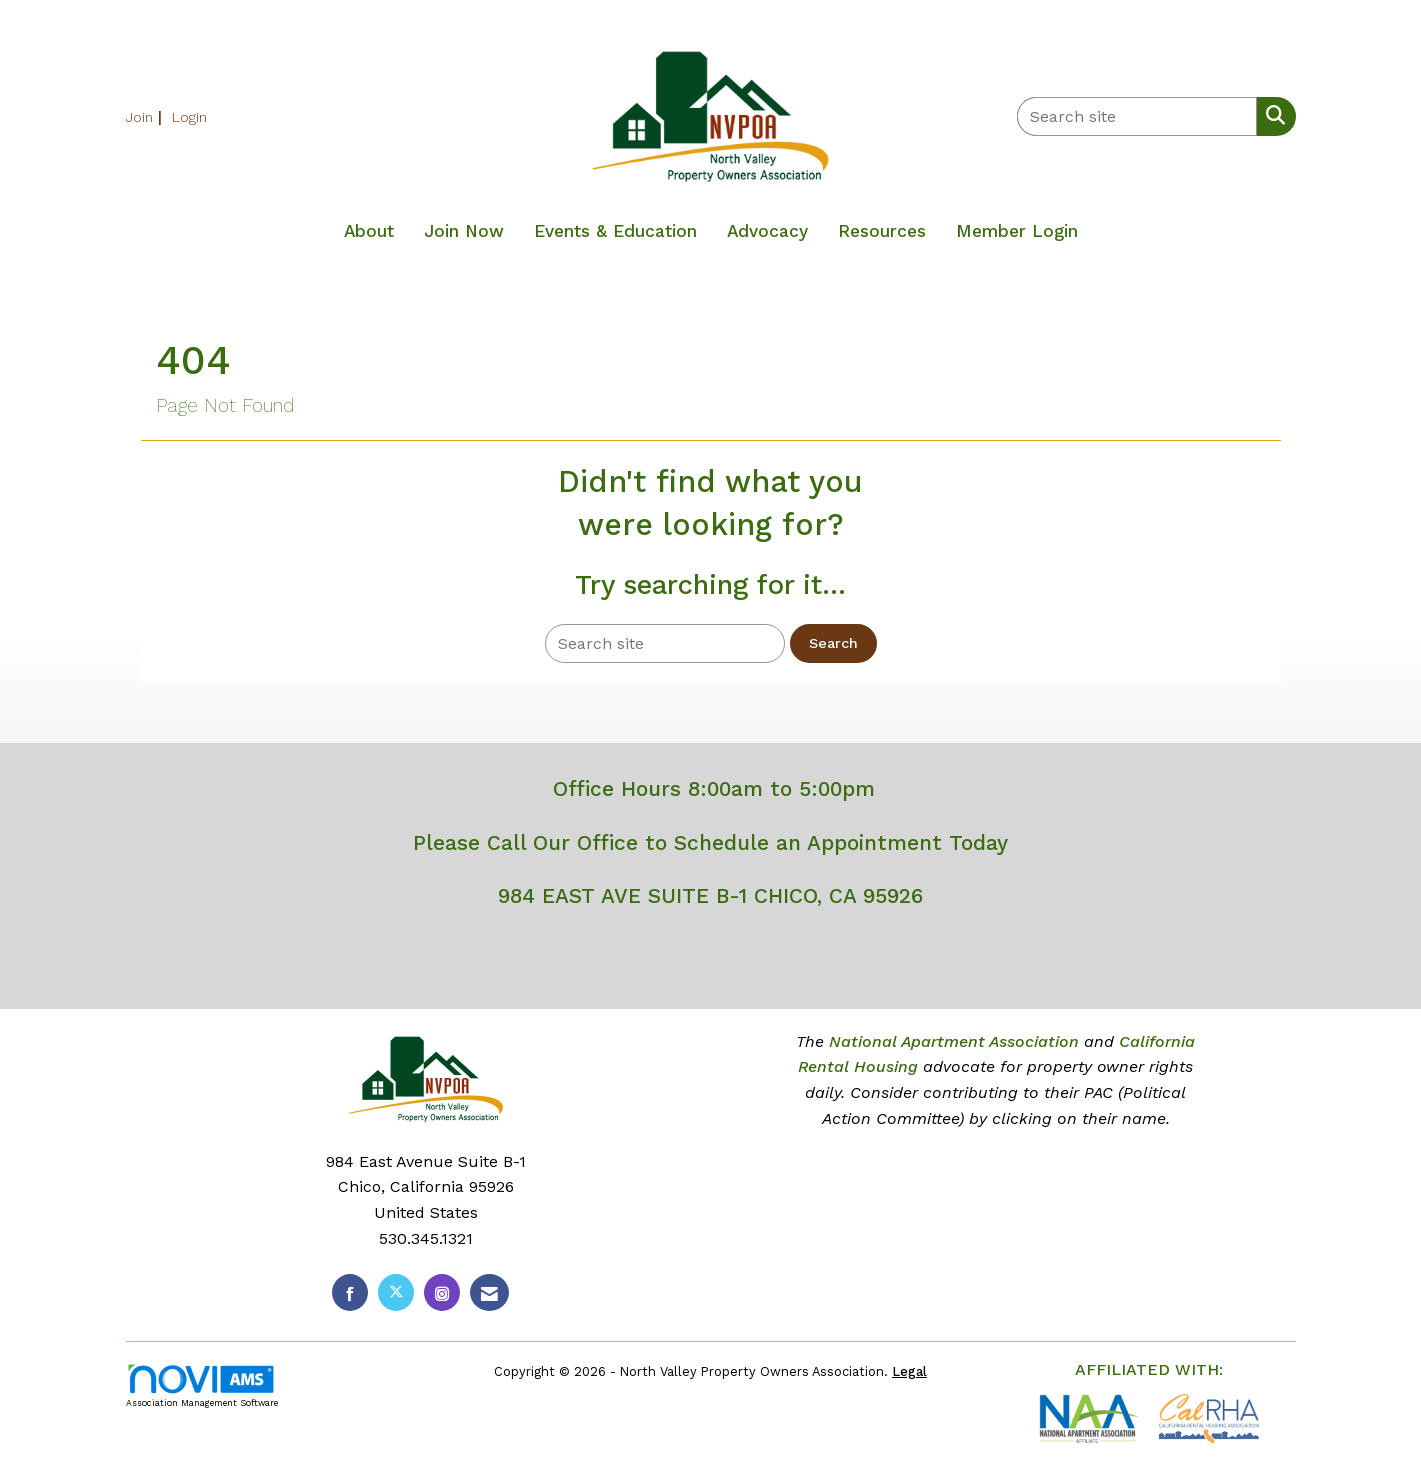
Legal (909, 1371)
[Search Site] (1271, 115)
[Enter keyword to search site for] (1137, 116)
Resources (882, 231)
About (369, 231)
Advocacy (767, 231)
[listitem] (146, 116)
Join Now (464, 231)
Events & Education (615, 231)
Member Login (1017, 231)
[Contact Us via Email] (489, 1292)
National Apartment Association (954, 1041)
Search (833, 643)
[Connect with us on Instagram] (442, 1292)
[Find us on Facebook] (350, 1292)
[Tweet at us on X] (396, 1292)
